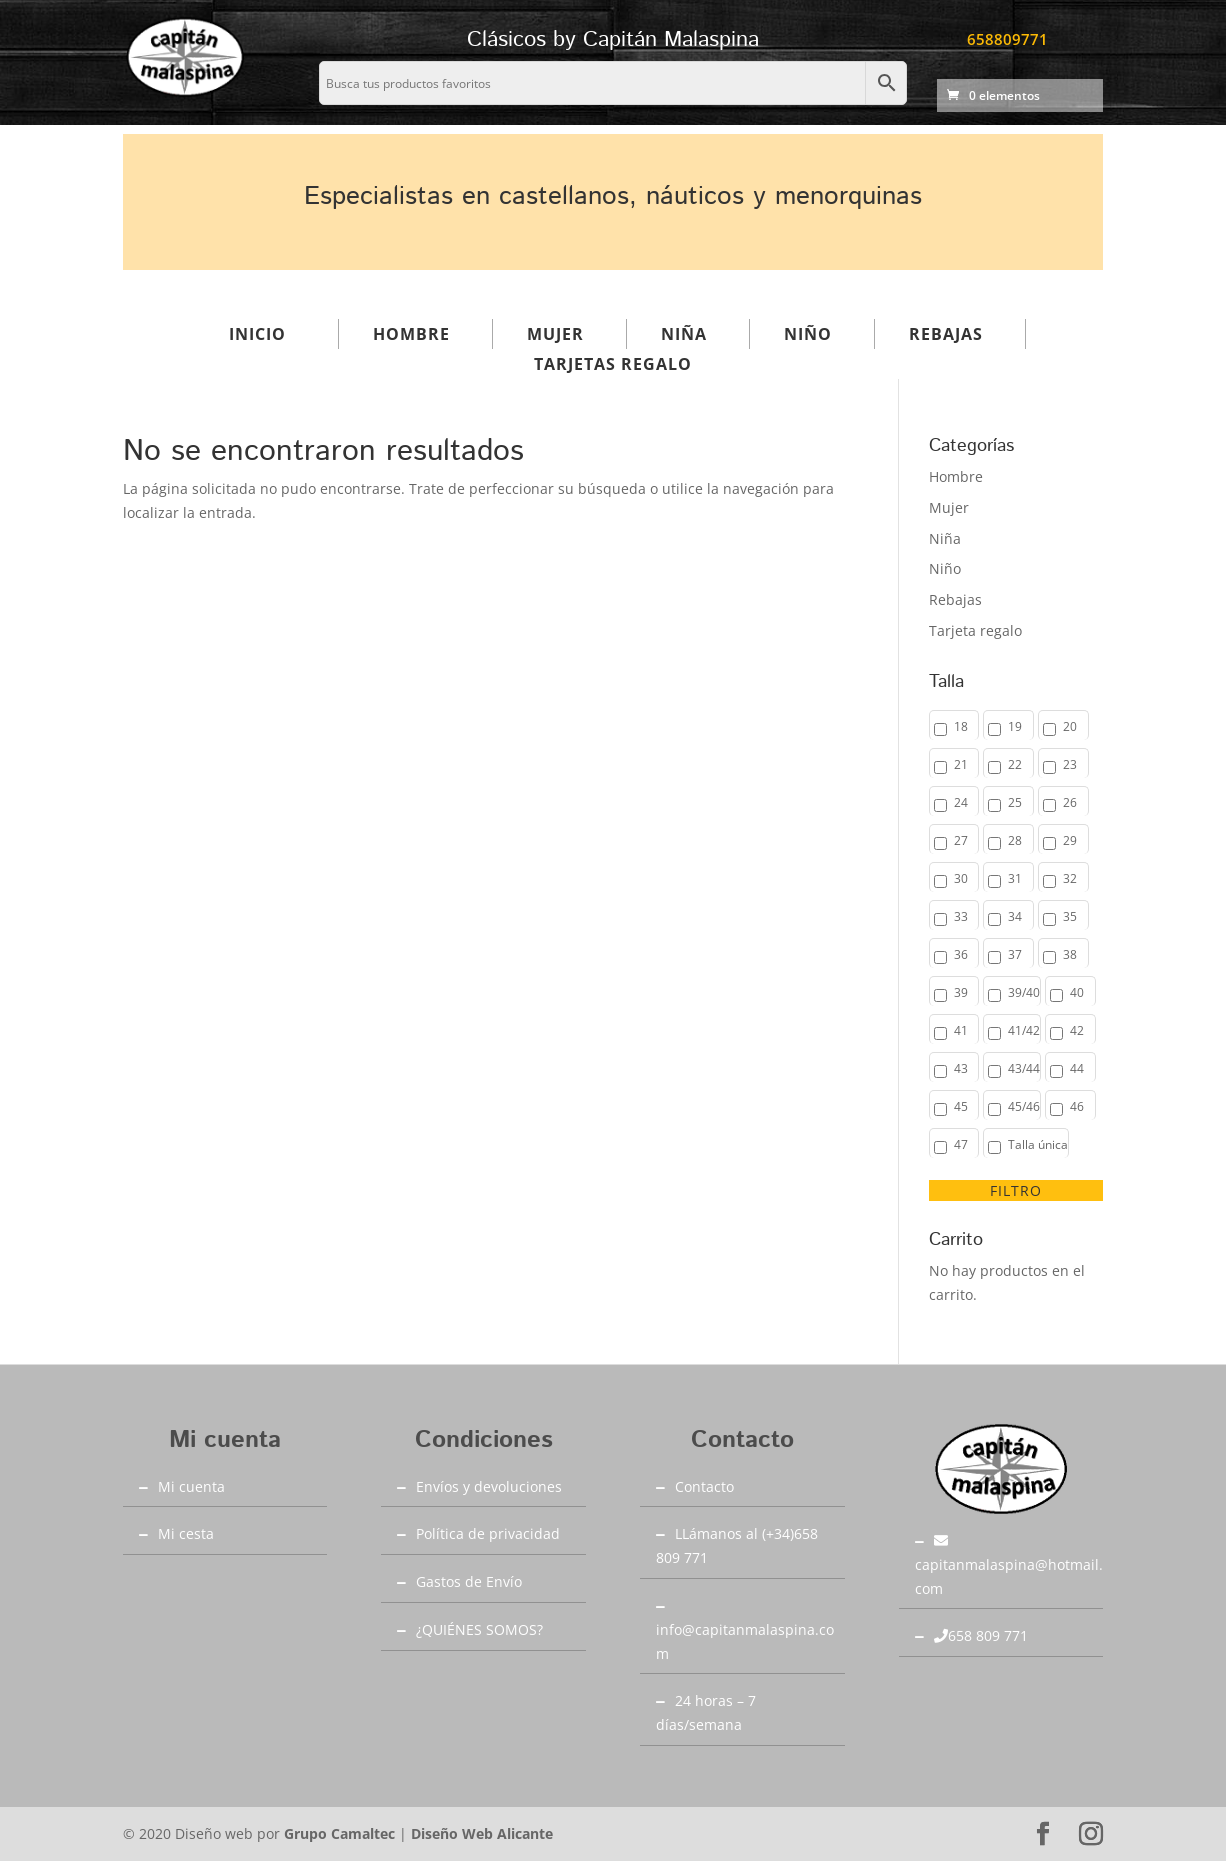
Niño (808, 334)
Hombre (411, 334)
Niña (684, 334)
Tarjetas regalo (613, 364)
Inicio (257, 334)
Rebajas (946, 334)
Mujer (555, 334)
